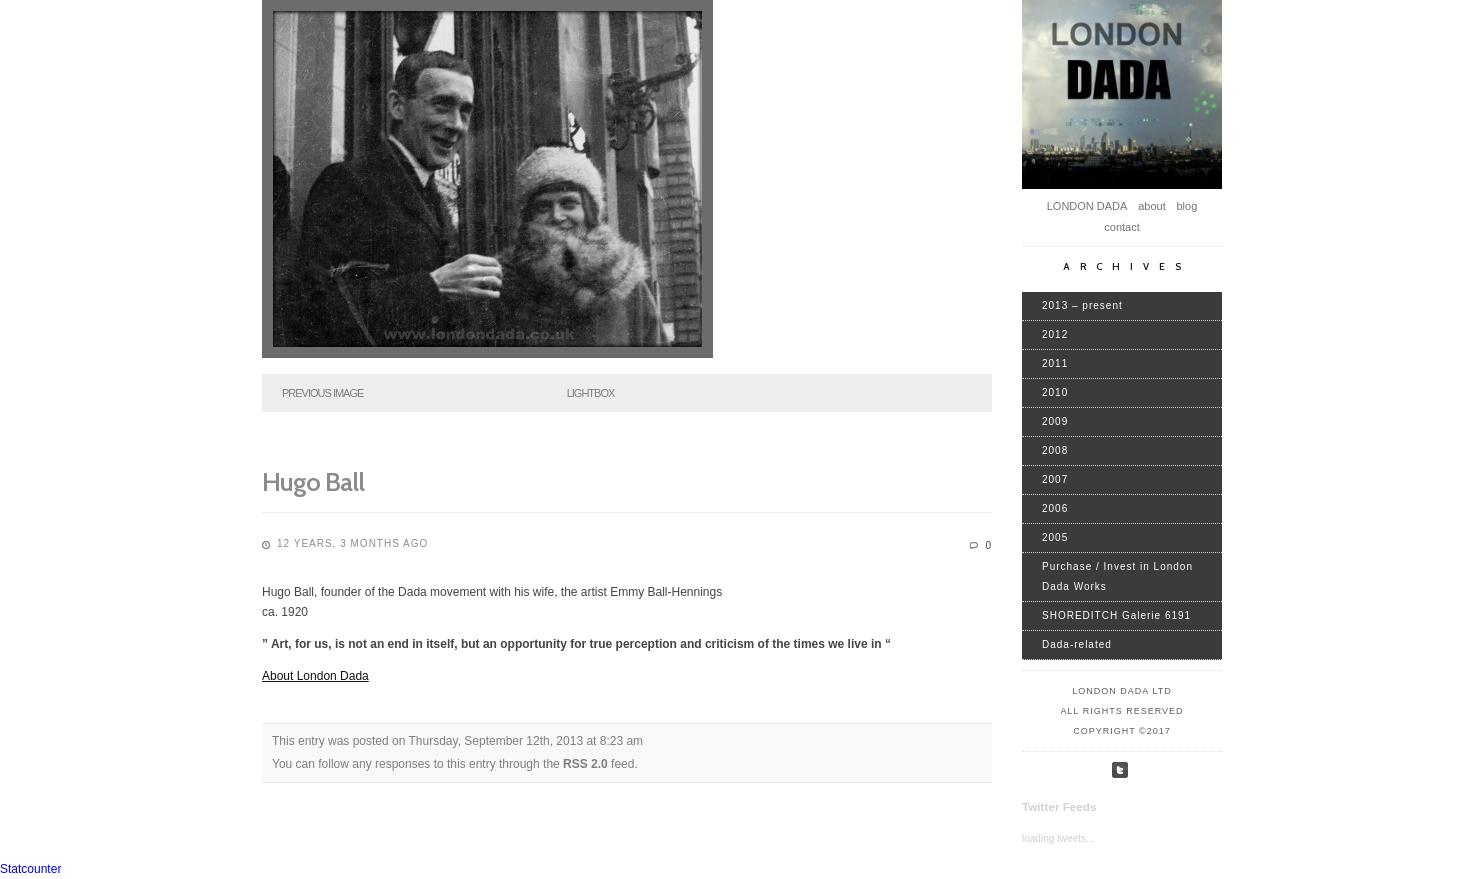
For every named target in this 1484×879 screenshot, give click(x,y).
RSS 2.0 (585, 764)
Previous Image (322, 393)
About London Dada (315, 676)
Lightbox (591, 393)
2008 (1055, 450)
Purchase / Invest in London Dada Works (1117, 576)
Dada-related (1077, 644)
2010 (1055, 392)
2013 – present (1082, 305)
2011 (1055, 363)
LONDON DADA (1087, 206)
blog (1186, 206)
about (1152, 206)
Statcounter (30, 869)
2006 (1055, 508)
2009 (1055, 421)
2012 (1055, 334)
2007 (1055, 479)
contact (1121, 227)
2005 (1055, 537)
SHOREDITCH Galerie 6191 (1116, 615)
